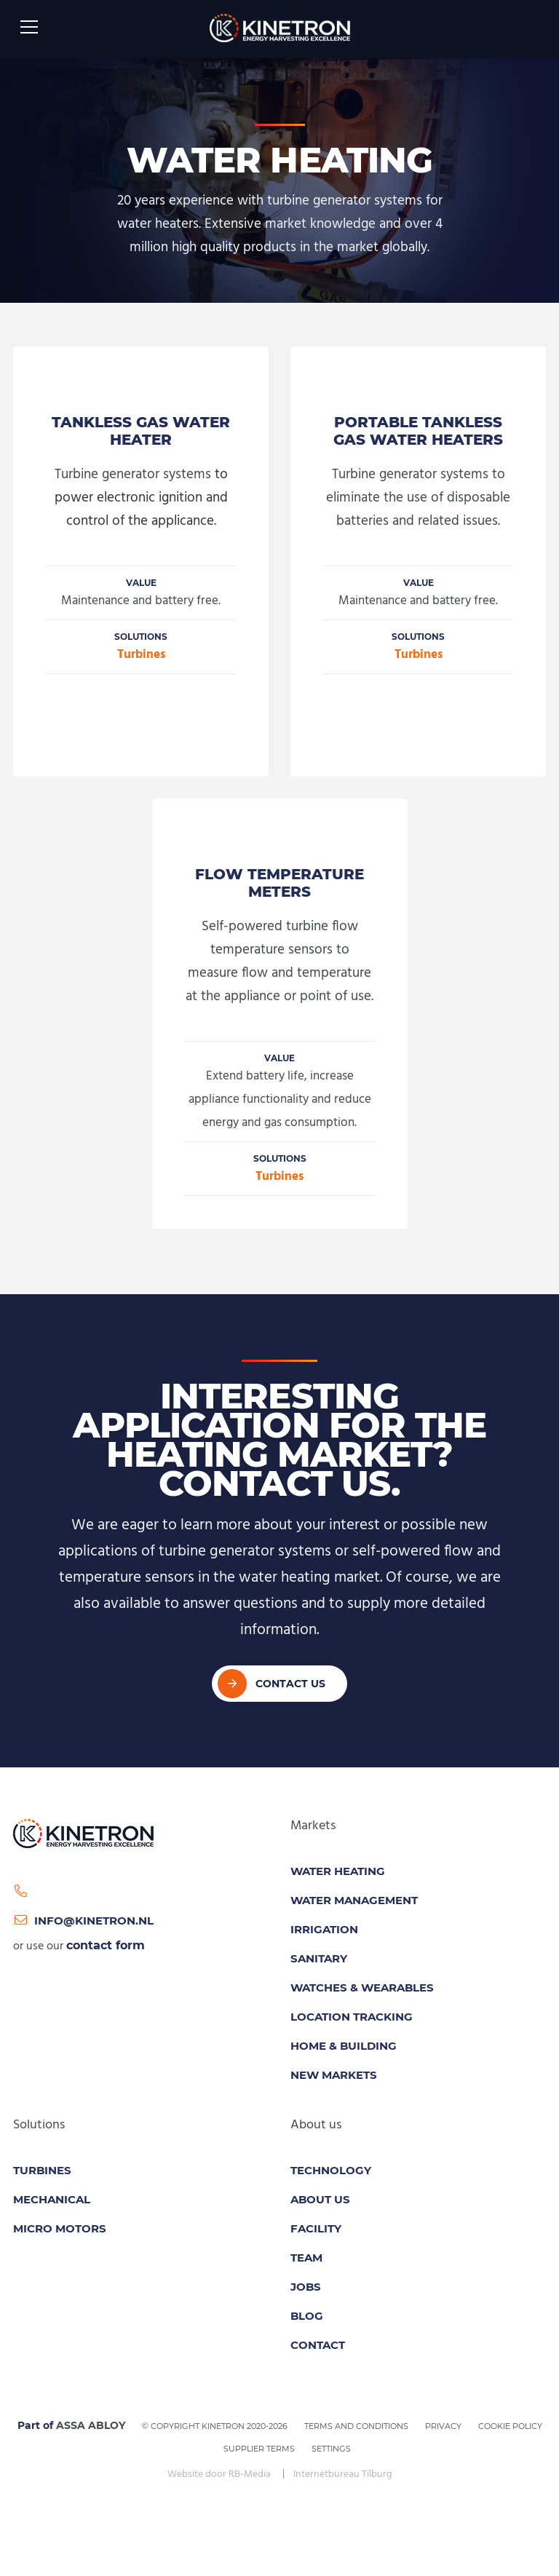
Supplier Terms (259, 2449)
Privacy (443, 2426)
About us (320, 2199)
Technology (330, 2170)
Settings (331, 2449)
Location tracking (351, 2017)
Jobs (305, 2287)
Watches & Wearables (362, 1987)
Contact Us (290, 1683)
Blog (306, 2316)
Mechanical (51, 2199)
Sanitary (318, 1958)
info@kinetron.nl (83, 1920)
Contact (317, 2345)
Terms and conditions (356, 2426)
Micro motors (59, 2228)
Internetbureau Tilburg (342, 2474)
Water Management (354, 1900)
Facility (315, 2228)
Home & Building (343, 2046)
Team (306, 2257)
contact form (105, 1945)
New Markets (333, 2075)
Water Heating (337, 1871)
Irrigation (324, 1929)
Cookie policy (510, 2426)
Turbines (141, 655)
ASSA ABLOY (90, 2425)
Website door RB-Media (219, 2474)
